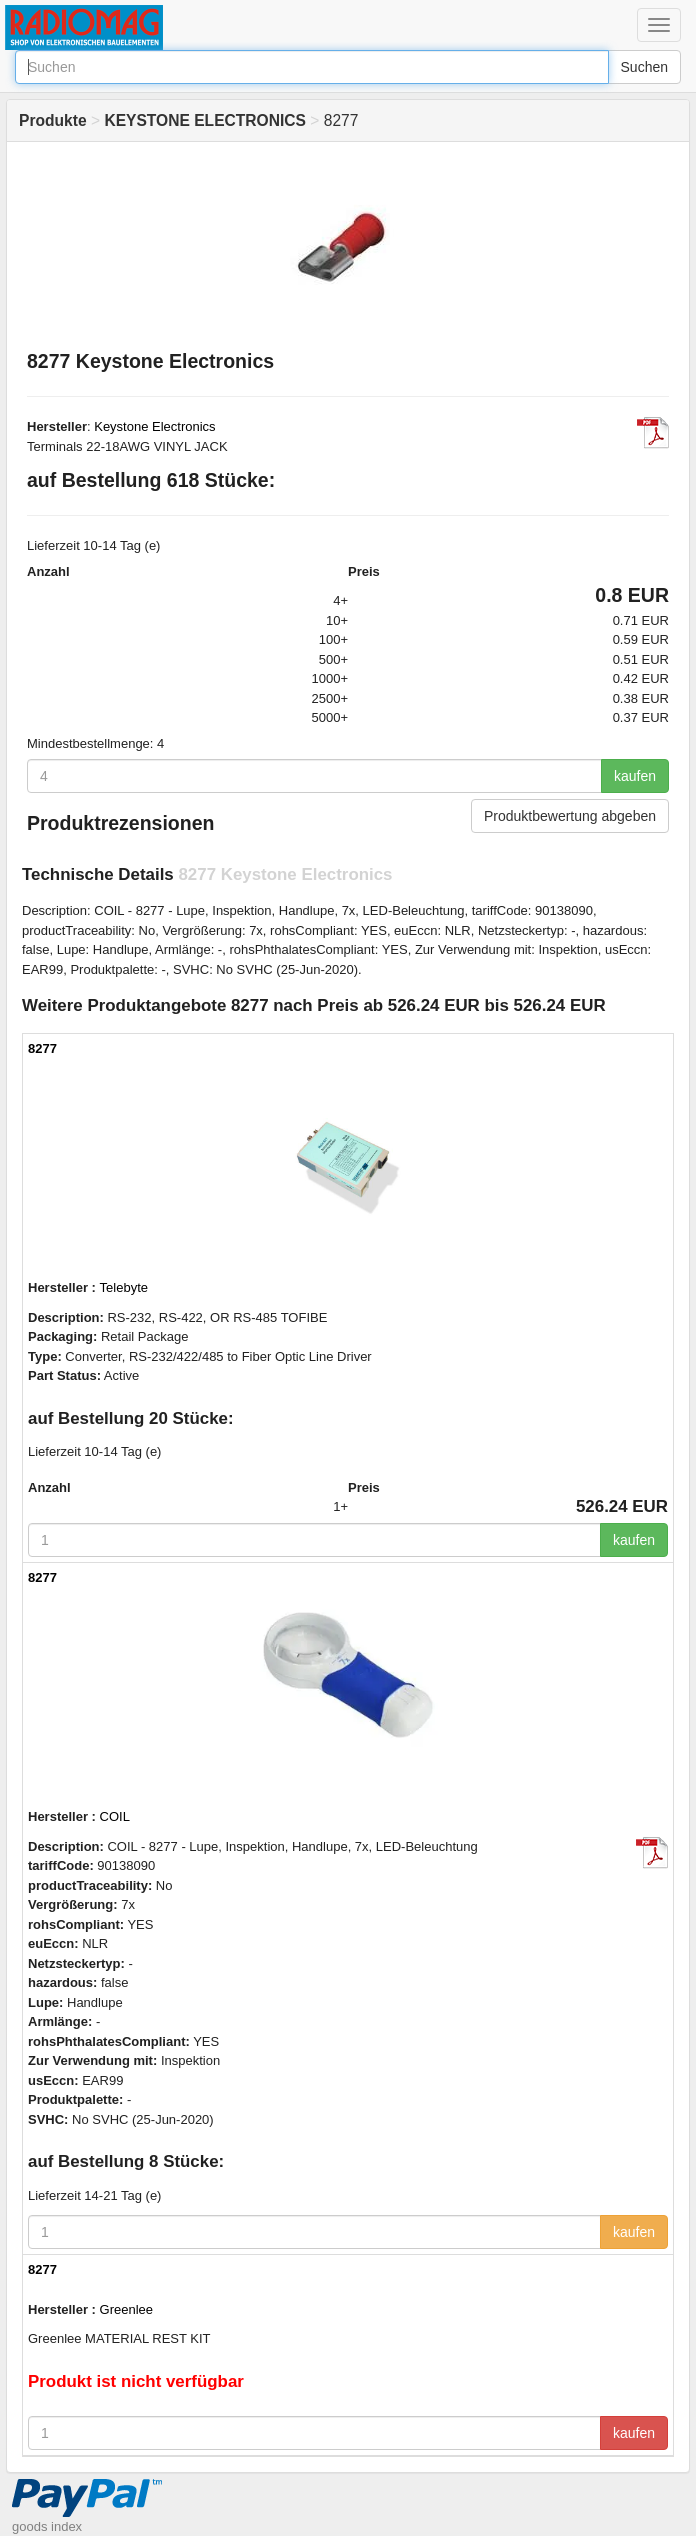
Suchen (644, 67)
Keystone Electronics (154, 426)
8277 (42, 1048)
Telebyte (124, 1287)
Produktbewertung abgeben (570, 816)
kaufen (635, 776)
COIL (115, 1816)
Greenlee (126, 2309)
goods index (47, 2526)
